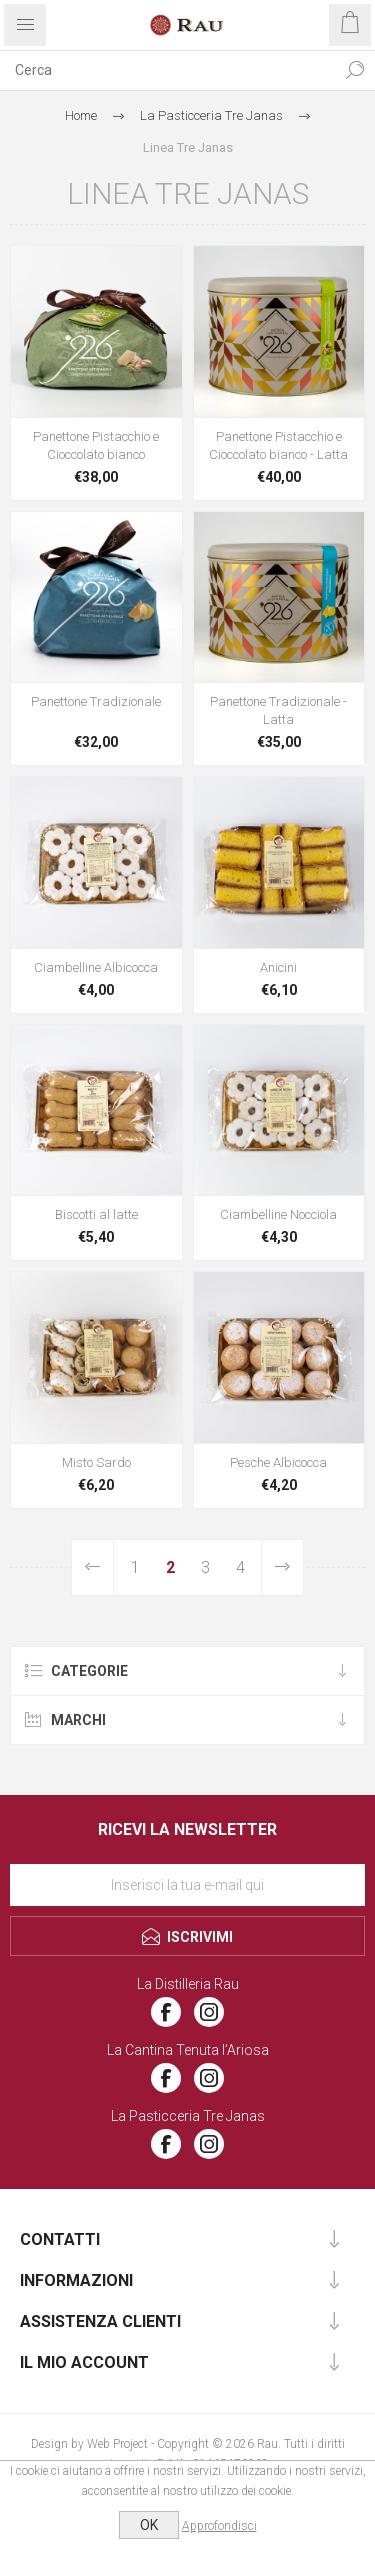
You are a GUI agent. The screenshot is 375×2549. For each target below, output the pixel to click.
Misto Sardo (96, 1462)
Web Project (117, 2444)
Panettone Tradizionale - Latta (278, 710)
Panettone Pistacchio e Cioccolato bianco (96, 445)
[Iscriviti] (187, 1885)
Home (81, 115)
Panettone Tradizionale (96, 701)
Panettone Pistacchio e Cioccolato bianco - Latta (278, 445)
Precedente (93, 1567)
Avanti (282, 1567)
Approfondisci (219, 2526)
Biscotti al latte (96, 1214)
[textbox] (167, 70)
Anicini (278, 967)
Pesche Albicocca (278, 1462)
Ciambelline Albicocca (96, 967)
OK (149, 2525)
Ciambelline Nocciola (278, 1214)
